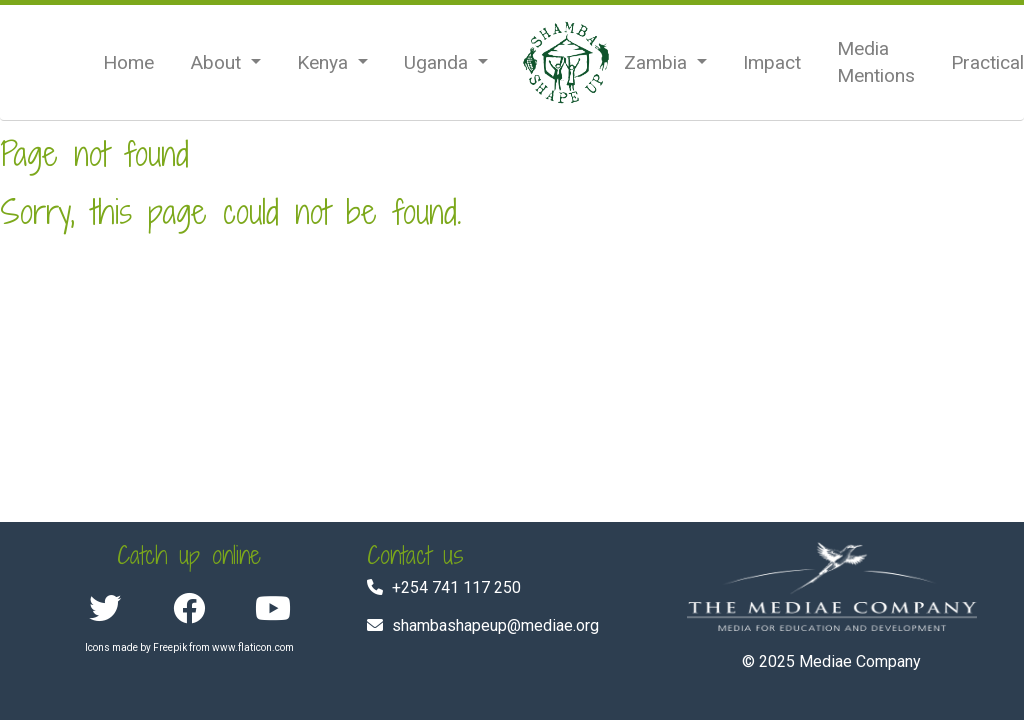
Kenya (325, 62)
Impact (772, 62)
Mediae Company (860, 661)
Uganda (438, 62)
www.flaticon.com (253, 647)
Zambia (658, 62)
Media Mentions (876, 62)
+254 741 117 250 (456, 587)
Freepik (170, 647)
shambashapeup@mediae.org (495, 625)
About (218, 62)
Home (128, 62)
